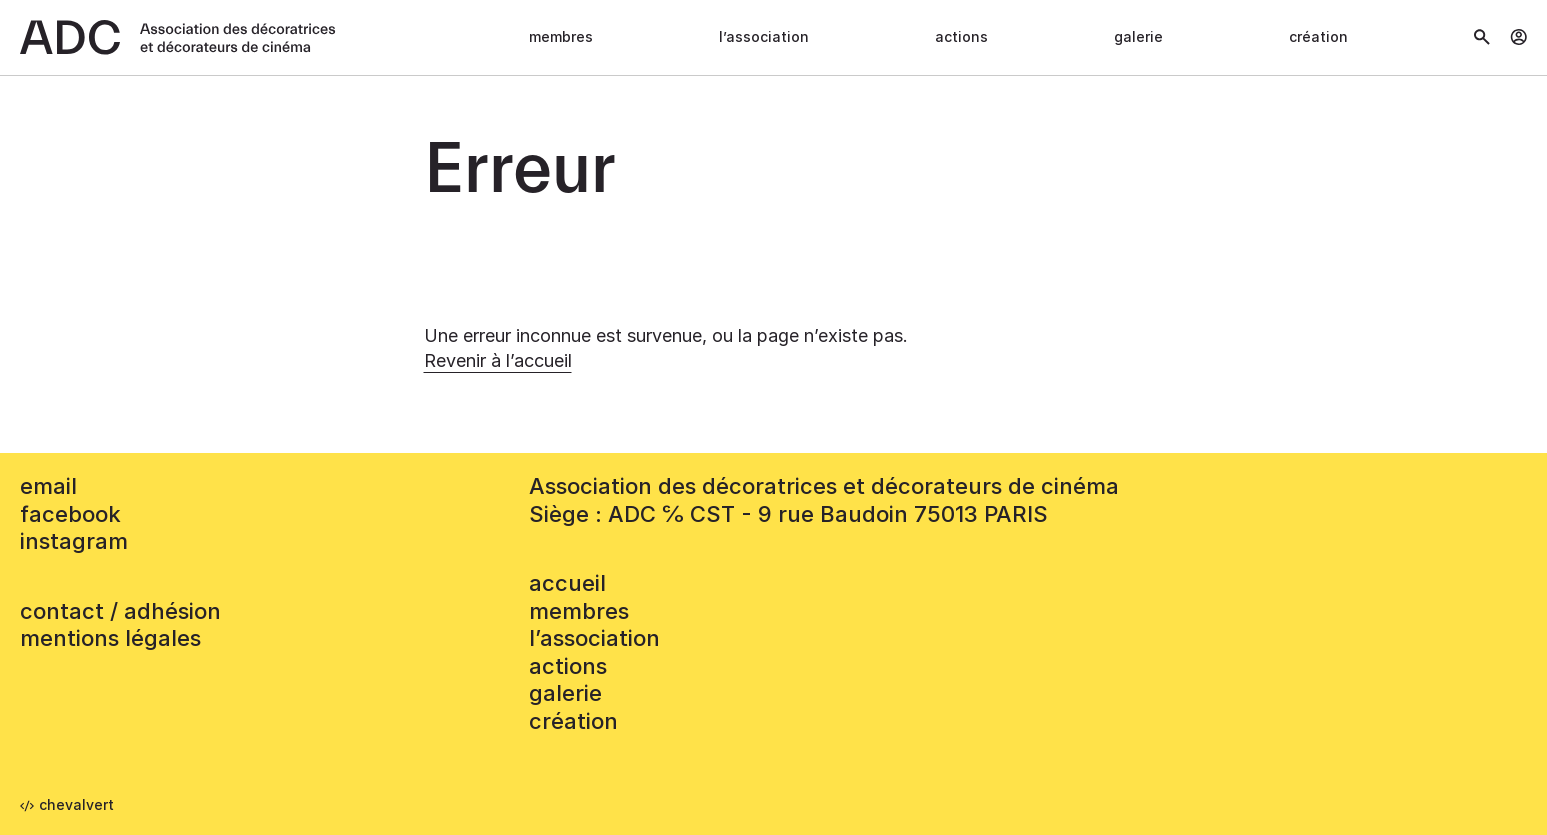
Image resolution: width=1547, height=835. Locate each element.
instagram (74, 541)
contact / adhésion (120, 611)
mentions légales (110, 638)
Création (1318, 36)
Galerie (1138, 36)
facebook (70, 514)
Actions (961, 36)
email (48, 486)
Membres (561, 36)
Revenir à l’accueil (498, 360)
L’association (764, 36)
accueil (567, 583)
